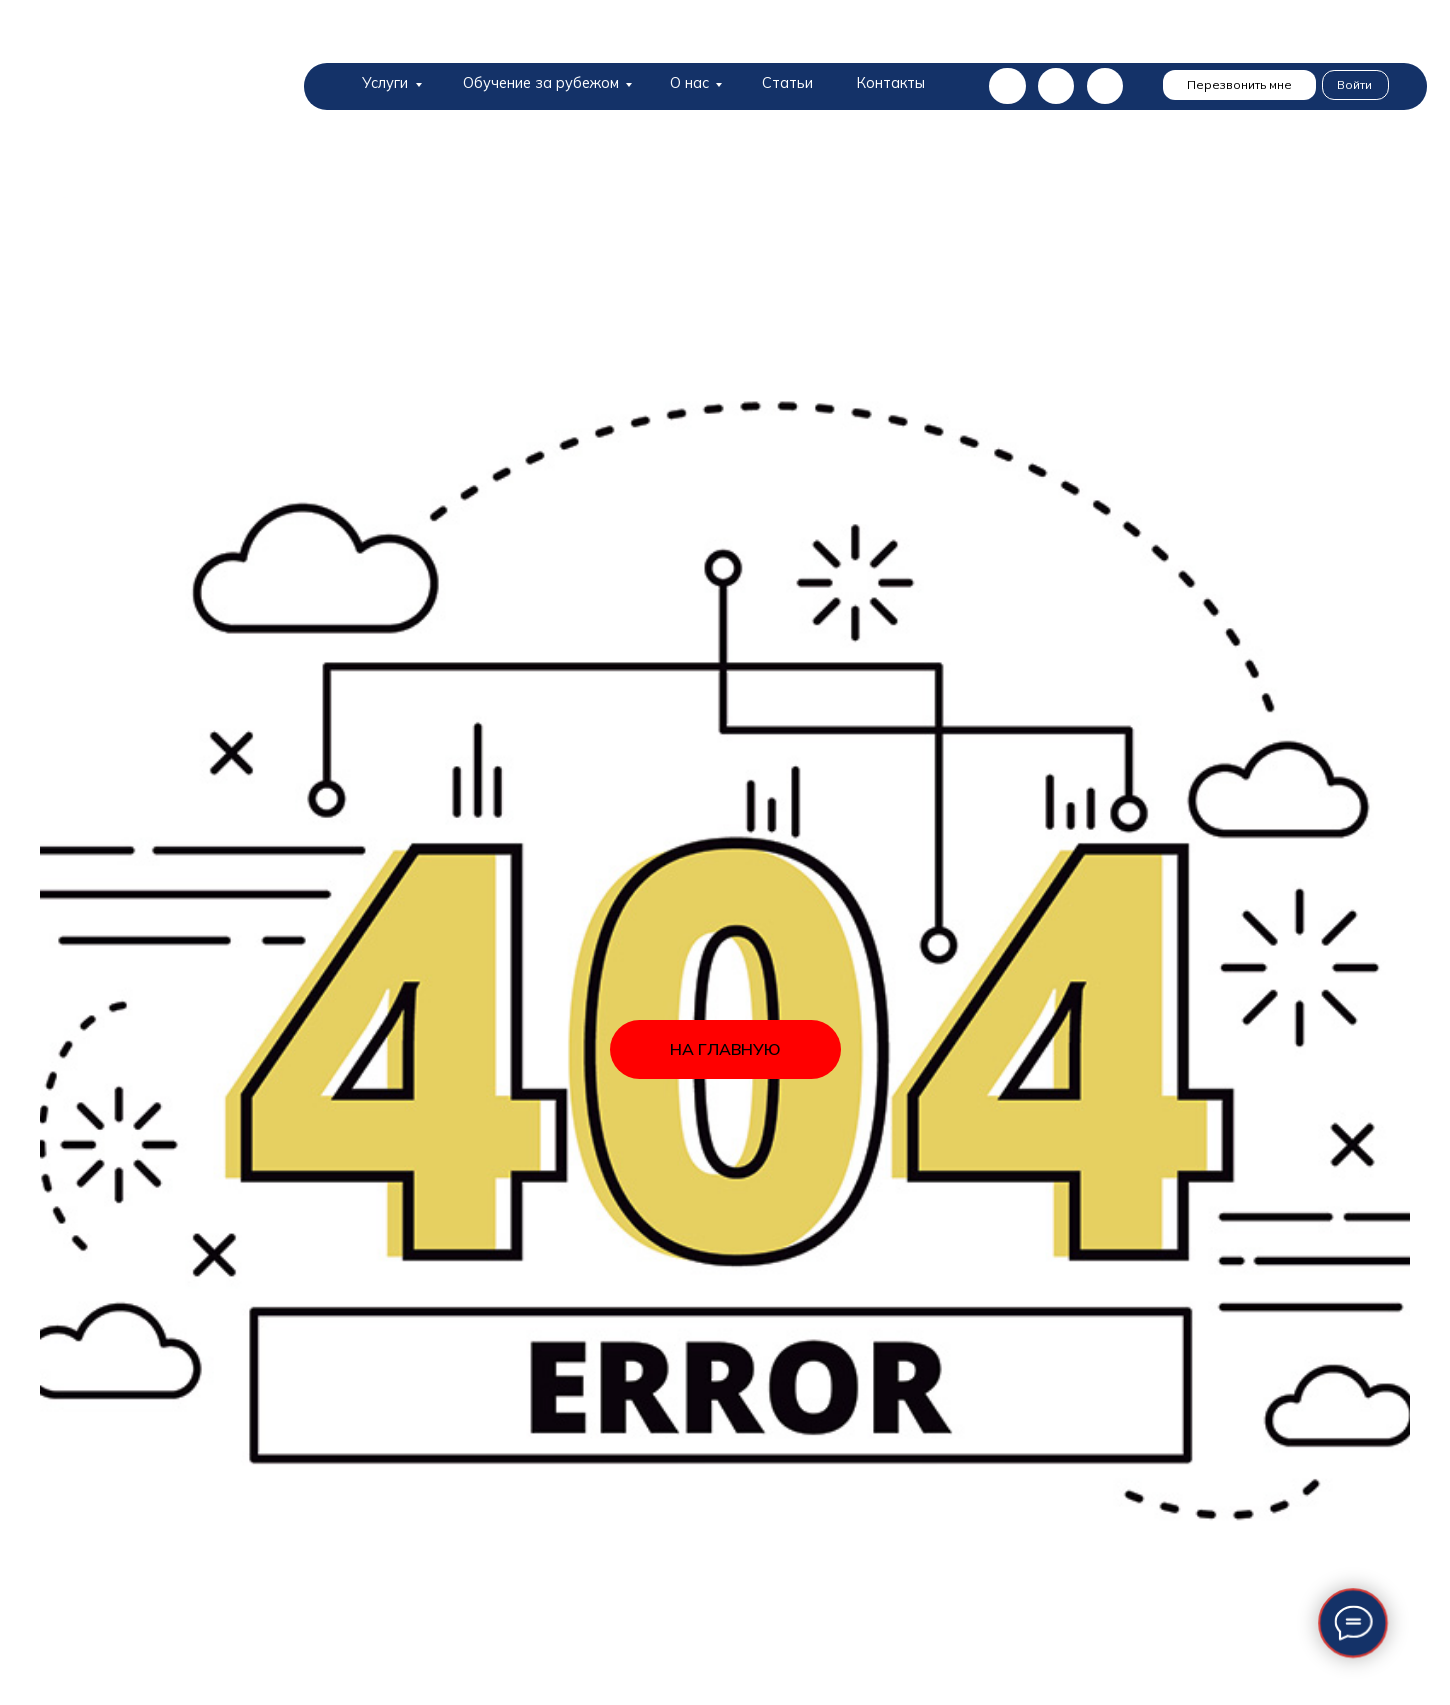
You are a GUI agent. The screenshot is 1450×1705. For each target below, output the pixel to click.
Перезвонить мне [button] (1239, 84)
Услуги (385, 82)
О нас (689, 82)
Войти (1354, 84)
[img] (160, 93)
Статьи (787, 82)
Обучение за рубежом (541, 82)
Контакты (891, 82)
